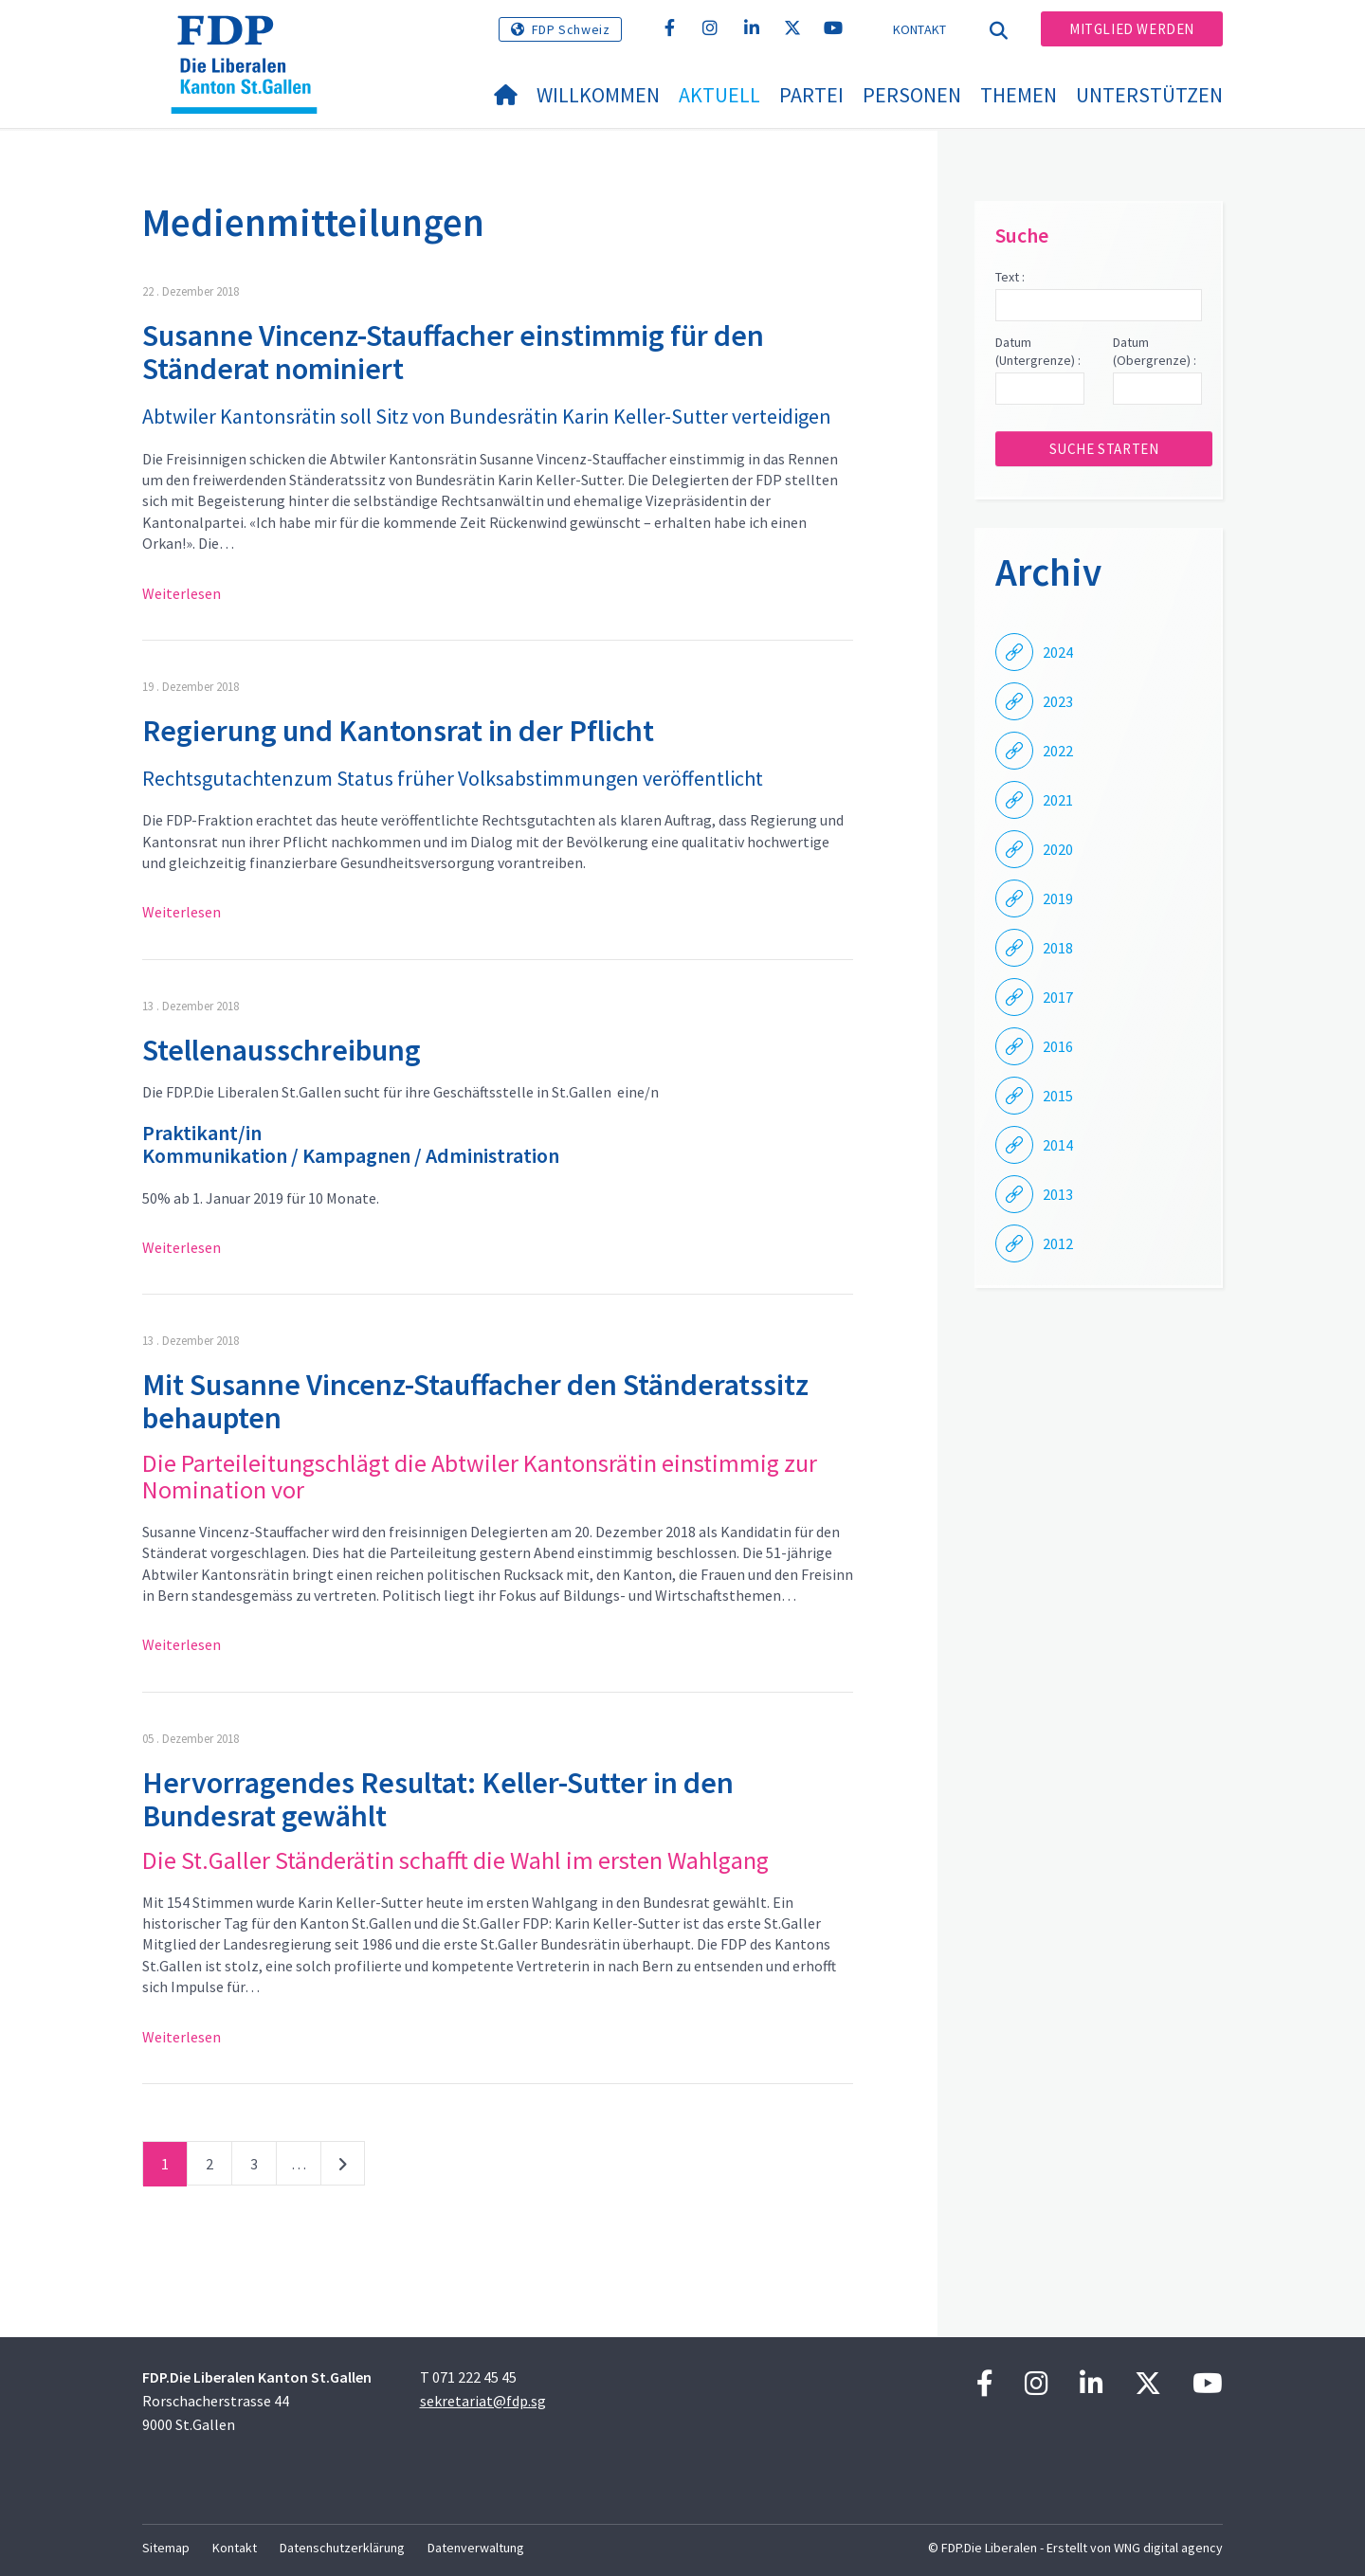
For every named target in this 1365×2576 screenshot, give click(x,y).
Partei (811, 95)
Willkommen (598, 95)
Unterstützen (1149, 95)
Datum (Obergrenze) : (1154, 352)
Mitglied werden (1131, 29)
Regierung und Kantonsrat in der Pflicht (398, 731)
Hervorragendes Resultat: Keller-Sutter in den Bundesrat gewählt (438, 1799)
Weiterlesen (181, 593)
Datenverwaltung (476, 2547)
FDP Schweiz (571, 29)
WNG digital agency (1168, 2547)
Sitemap (166, 2547)
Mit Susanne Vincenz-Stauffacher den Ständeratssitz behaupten (475, 1401)
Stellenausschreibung (281, 1050)
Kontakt (920, 29)
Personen (912, 95)
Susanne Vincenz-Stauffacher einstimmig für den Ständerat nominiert (453, 352)
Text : (1010, 276)
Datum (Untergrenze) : (1038, 352)
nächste (342, 2167)
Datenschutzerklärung (342, 2547)
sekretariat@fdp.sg (483, 2400)
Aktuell (719, 95)
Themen (1018, 95)
